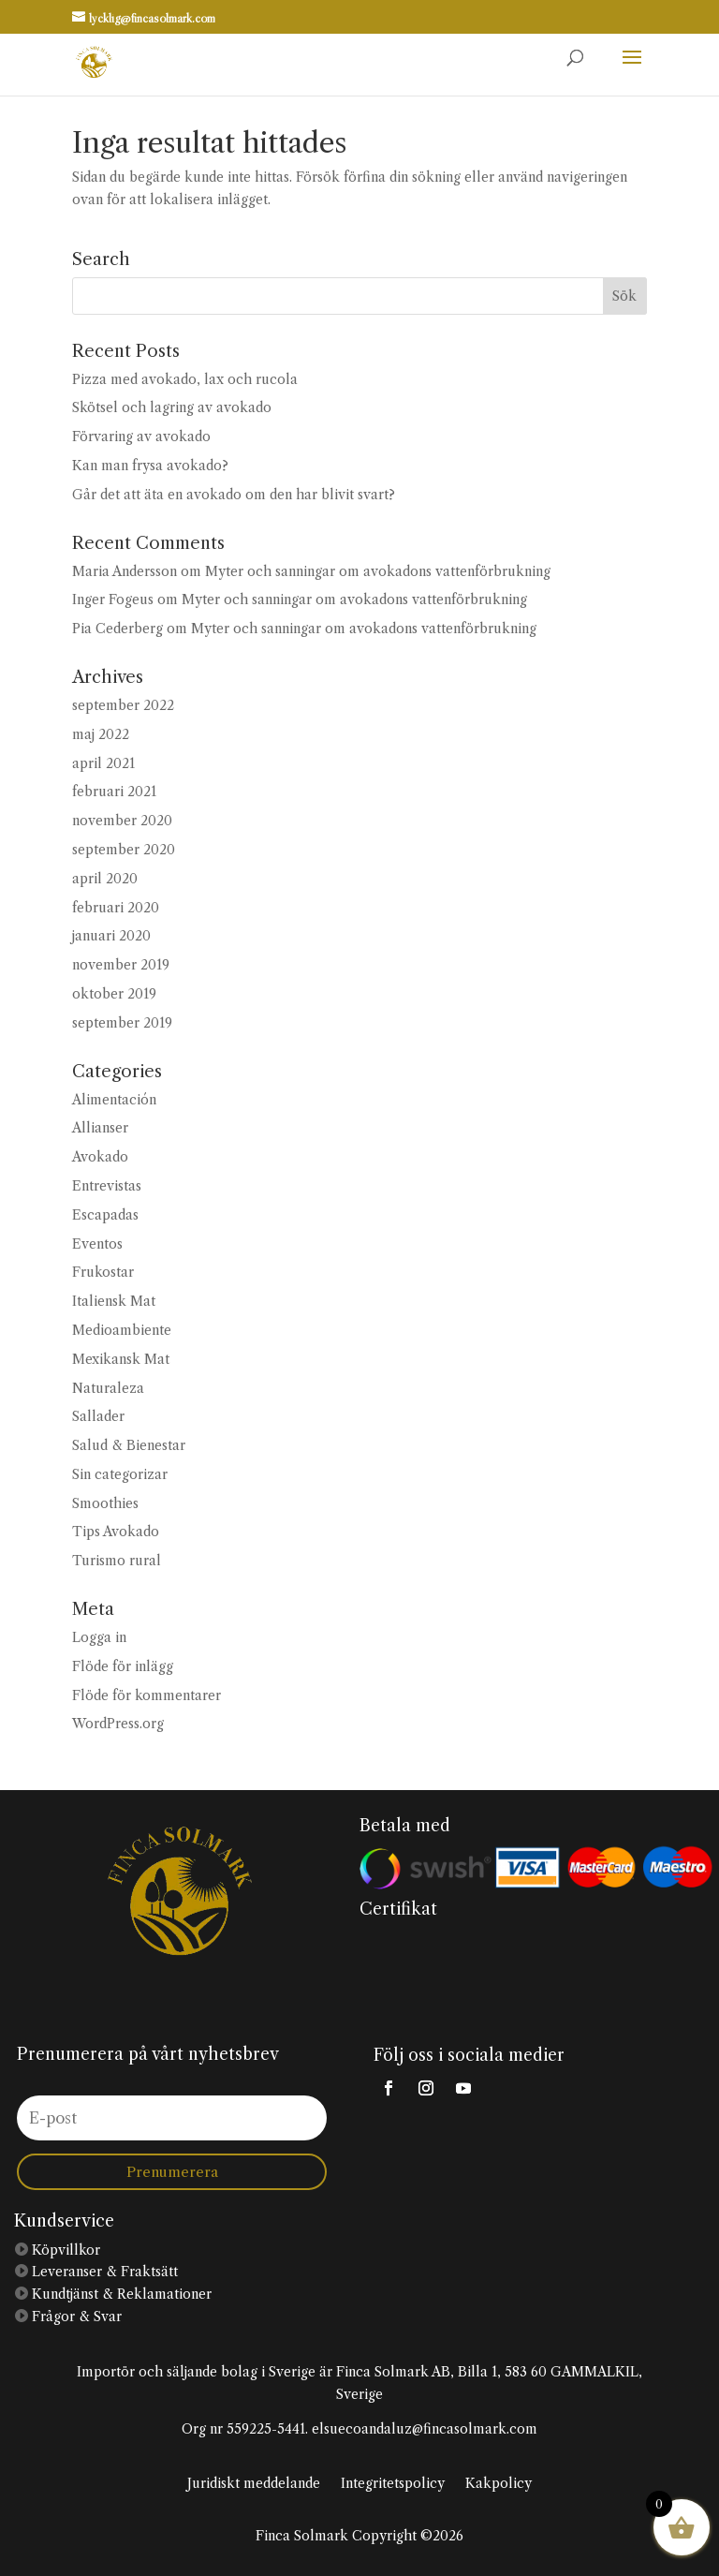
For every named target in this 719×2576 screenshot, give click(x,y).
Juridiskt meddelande (253, 2484)
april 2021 (103, 763)
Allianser (100, 1127)
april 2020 (105, 878)
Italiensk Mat (113, 1301)
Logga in (99, 1637)
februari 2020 (115, 907)
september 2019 (122, 1022)
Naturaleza (108, 1388)
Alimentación (114, 1099)
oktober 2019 (114, 993)
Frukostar (103, 1272)
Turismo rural (116, 1560)
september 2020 (123, 849)
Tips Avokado (115, 1531)
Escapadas (105, 1215)
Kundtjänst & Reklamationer (120, 2294)
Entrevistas (106, 1185)
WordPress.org (118, 1723)
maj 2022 (100, 734)
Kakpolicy (498, 2484)
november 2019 (120, 964)
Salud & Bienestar (128, 1445)
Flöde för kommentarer (146, 1695)
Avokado (100, 1156)
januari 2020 (111, 935)
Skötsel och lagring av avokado (171, 407)
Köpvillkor (64, 2250)
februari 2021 (114, 791)
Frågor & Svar (75, 2316)
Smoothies (105, 1503)
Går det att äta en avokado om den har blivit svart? (233, 494)
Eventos (97, 1244)
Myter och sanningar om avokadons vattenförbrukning (377, 571)
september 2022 (123, 705)
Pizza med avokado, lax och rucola (185, 379)
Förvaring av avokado (141, 436)
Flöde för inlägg (122, 1666)
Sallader (98, 1416)
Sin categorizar (120, 1474)
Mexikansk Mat (120, 1359)
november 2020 (122, 820)
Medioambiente (121, 1330)
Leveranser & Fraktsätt (103, 2271)
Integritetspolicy (393, 2484)
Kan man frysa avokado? (150, 465)
